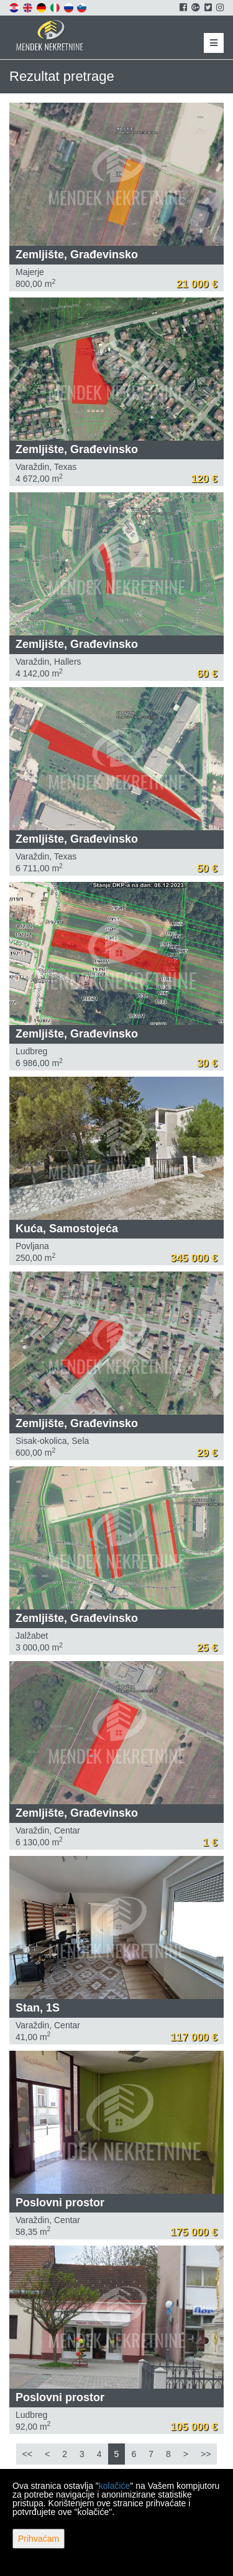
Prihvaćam (38, 2539)
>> (206, 2454)
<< (27, 2454)
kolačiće (114, 2486)
